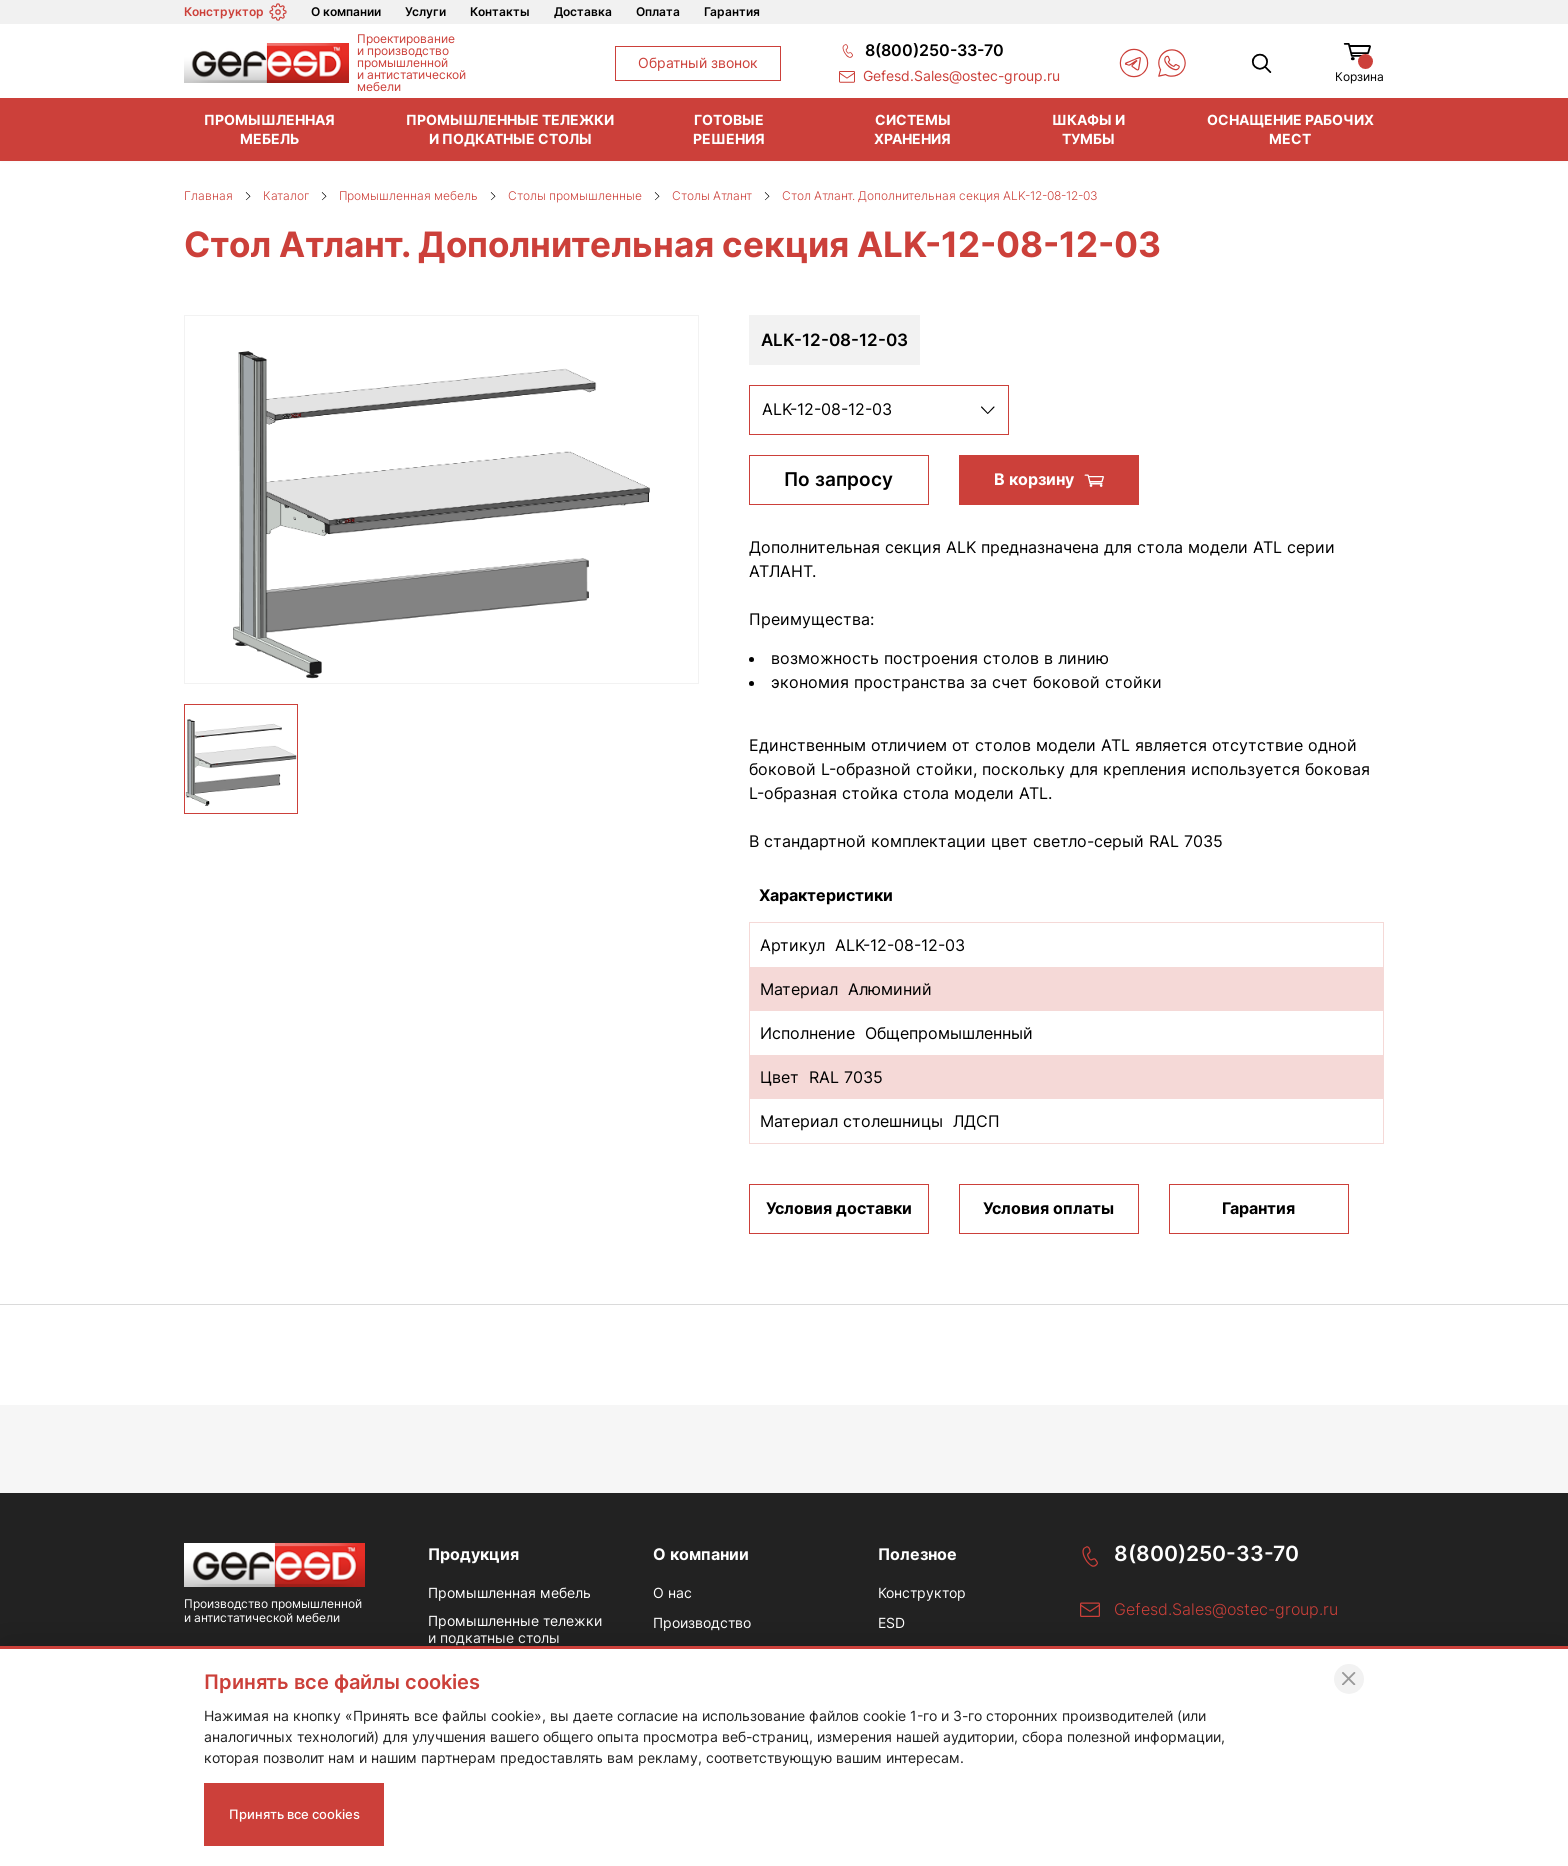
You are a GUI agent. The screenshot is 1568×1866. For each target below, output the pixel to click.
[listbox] (879, 410)
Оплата (658, 11)
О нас (672, 1594)
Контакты (500, 11)
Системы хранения (912, 128)
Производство (702, 1625)
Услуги (425, 11)
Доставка (583, 11)
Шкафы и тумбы (1088, 128)
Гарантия (732, 11)
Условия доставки (839, 1208)
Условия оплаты (1048, 1208)
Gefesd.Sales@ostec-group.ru (1226, 1610)
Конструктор (235, 12)
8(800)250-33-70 (1211, 1553)
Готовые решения (729, 128)
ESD (891, 1625)
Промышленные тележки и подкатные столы (510, 128)
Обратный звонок (698, 62)
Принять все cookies (301, 1810)
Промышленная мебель (269, 128)
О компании (346, 11)
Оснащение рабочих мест (1290, 128)
